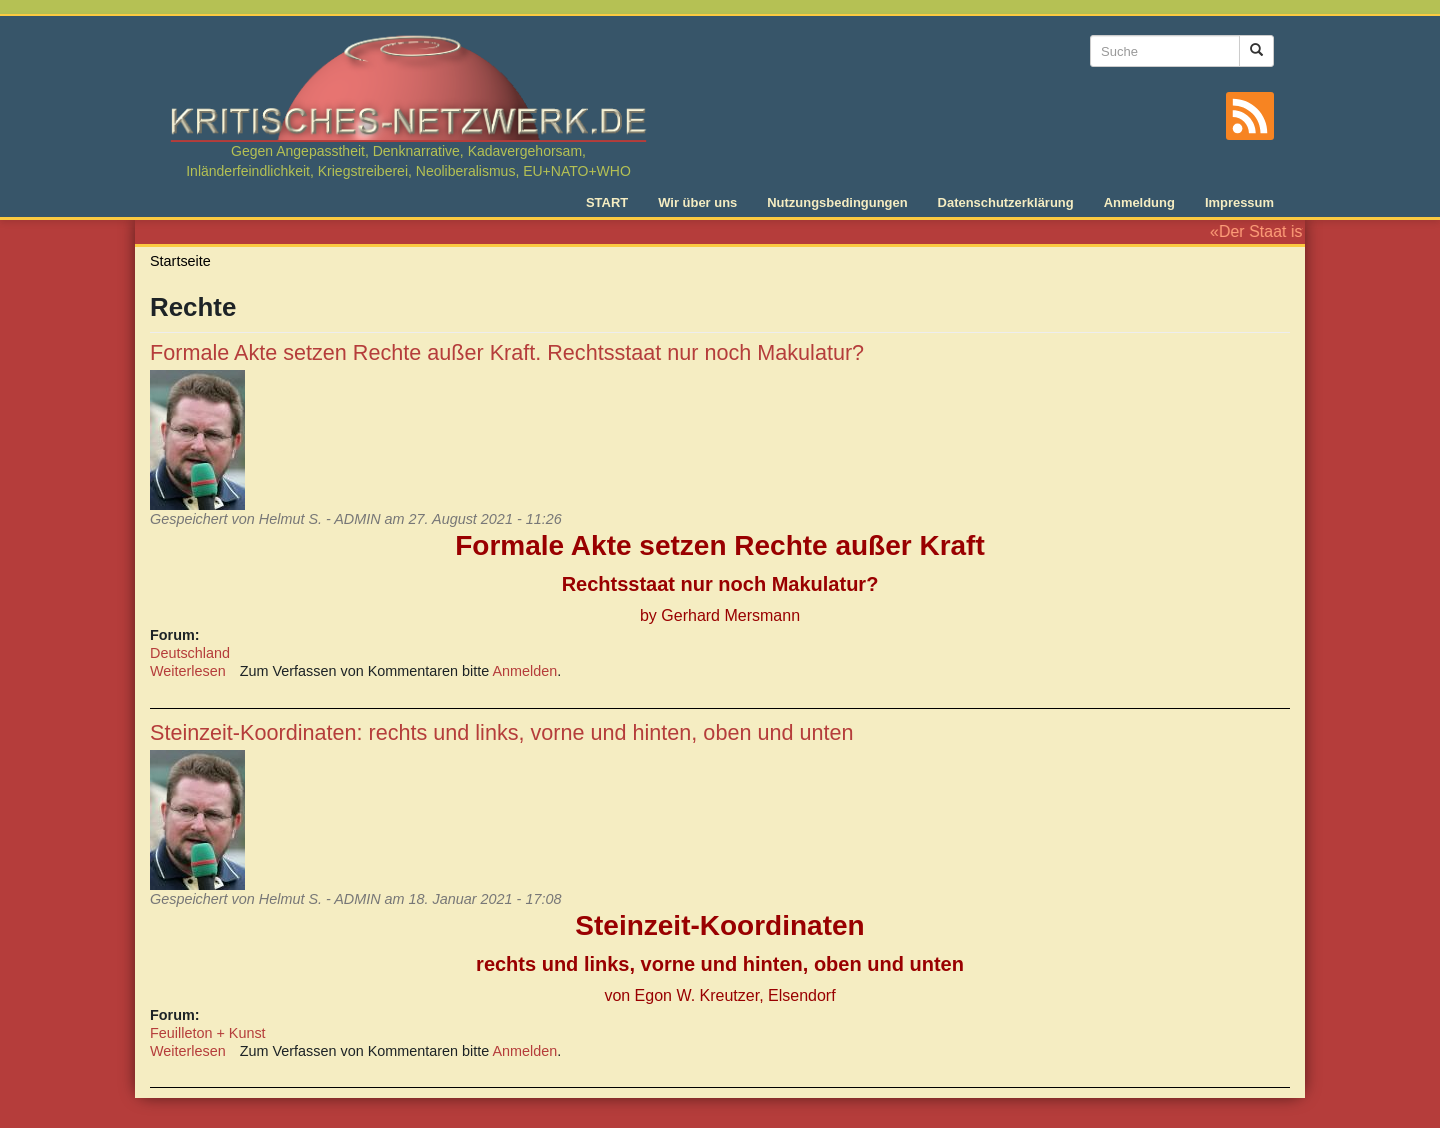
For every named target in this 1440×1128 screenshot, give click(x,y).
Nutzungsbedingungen (837, 202)
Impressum (1239, 202)
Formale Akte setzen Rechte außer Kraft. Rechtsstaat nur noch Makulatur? (507, 352)
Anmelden (525, 671)
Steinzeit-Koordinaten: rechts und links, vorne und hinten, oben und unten (501, 732)
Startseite (180, 261)
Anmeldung (1139, 202)
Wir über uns (697, 202)
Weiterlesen (188, 671)
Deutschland (190, 653)
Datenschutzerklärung (1006, 202)
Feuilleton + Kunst (208, 1033)
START (607, 202)
